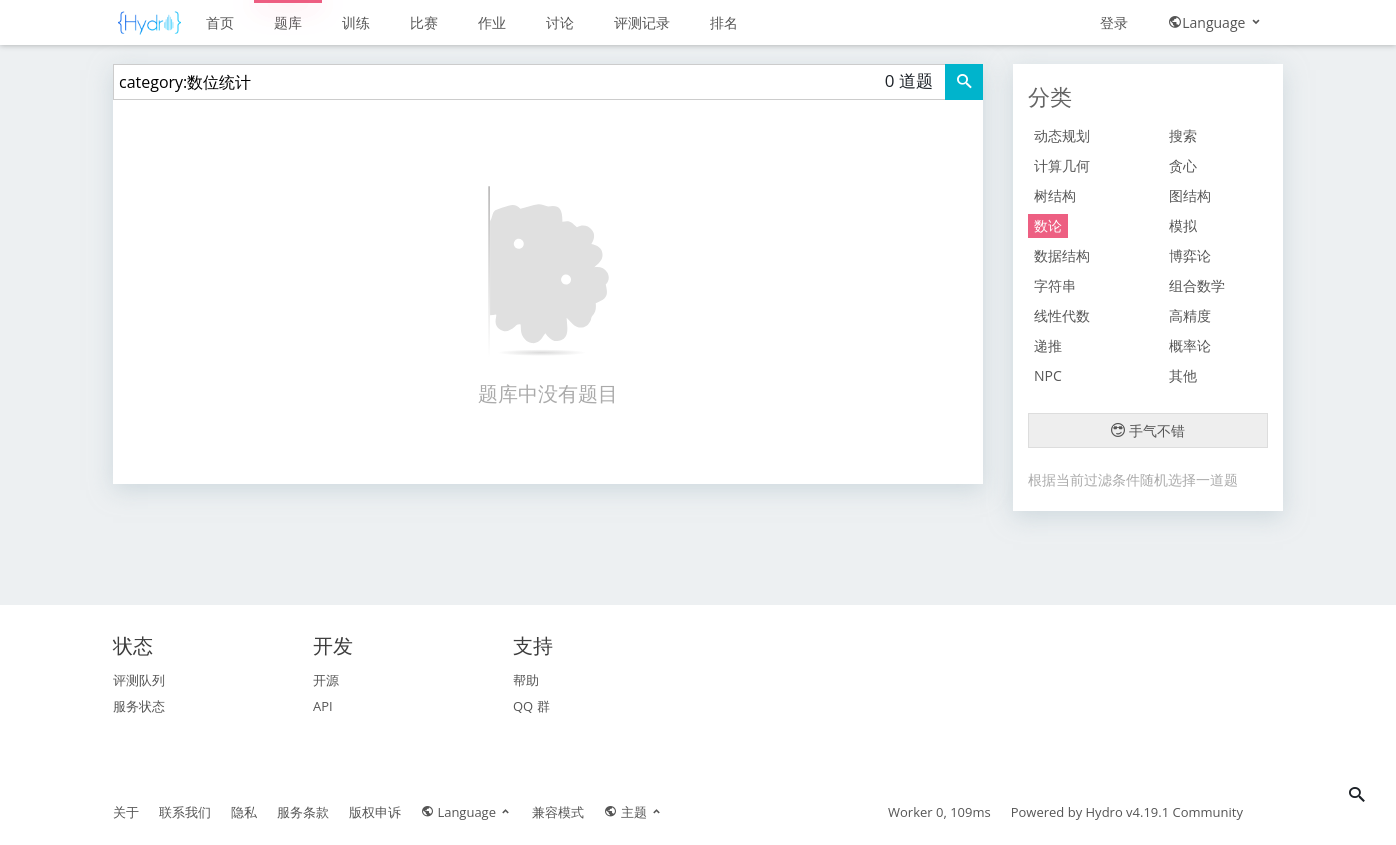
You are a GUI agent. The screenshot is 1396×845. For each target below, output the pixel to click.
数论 (1048, 225)
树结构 (1055, 195)
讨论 (560, 22)
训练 (356, 22)
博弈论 (1190, 255)
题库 (288, 22)
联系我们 (185, 812)
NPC (1048, 375)
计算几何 (1062, 165)
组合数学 (1197, 285)
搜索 (1183, 135)
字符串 (1055, 285)
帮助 (526, 680)
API (323, 706)
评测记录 (642, 22)
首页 (220, 22)
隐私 (244, 812)
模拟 (1183, 225)
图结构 (1190, 195)
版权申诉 (375, 812)
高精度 (1190, 315)
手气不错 (1148, 430)
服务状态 (139, 706)
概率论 (1190, 345)
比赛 (424, 22)
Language (1215, 22)
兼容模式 (558, 812)
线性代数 (1062, 315)
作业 (492, 22)
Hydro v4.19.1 (1128, 812)
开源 (326, 680)
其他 (1183, 375)
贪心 (1183, 165)
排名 (724, 22)
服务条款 (303, 812)
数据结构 (1062, 255)
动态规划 (1062, 135)
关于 (126, 812)
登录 (1114, 22)
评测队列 (139, 680)
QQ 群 (531, 706)
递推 (1048, 345)
